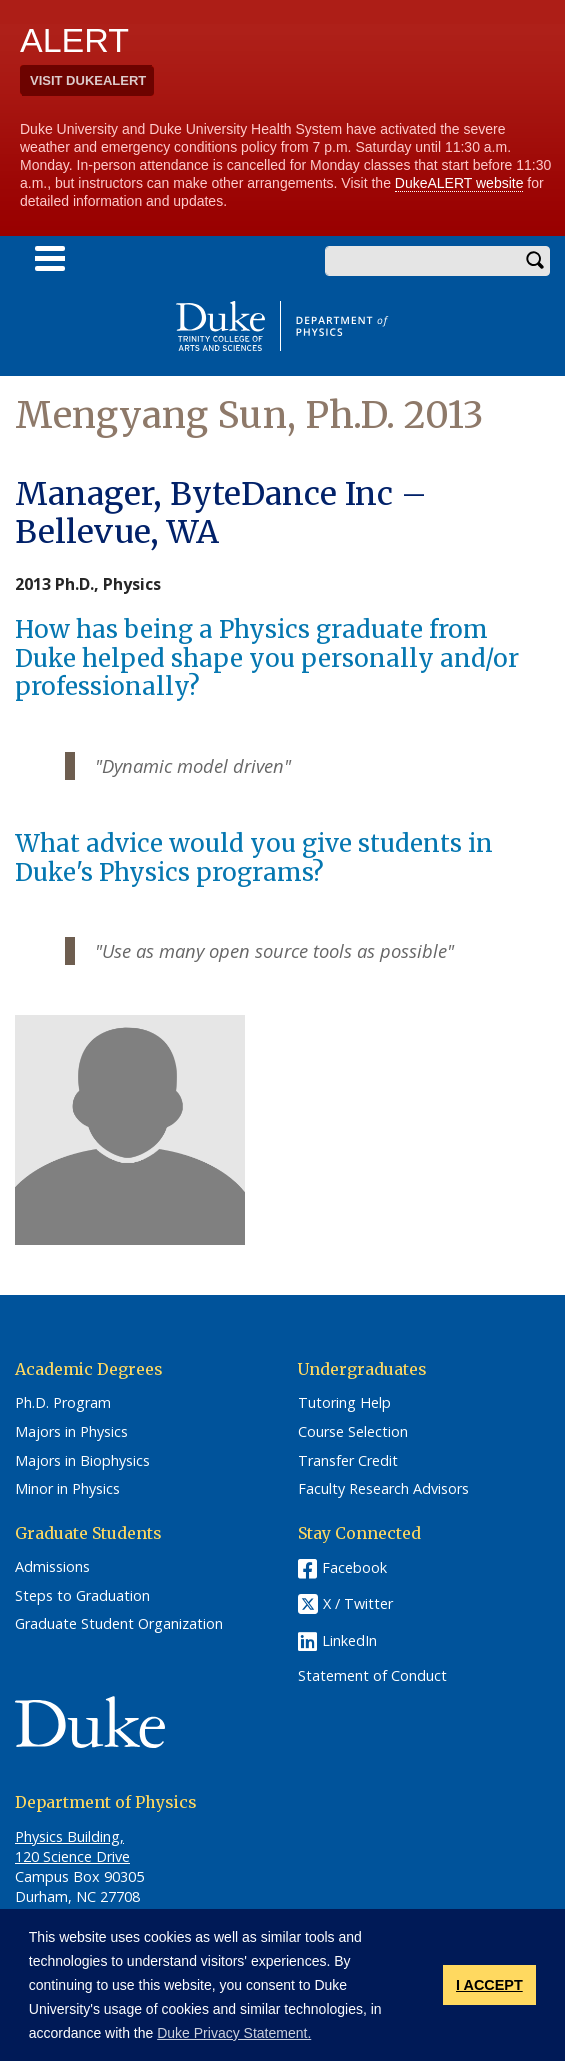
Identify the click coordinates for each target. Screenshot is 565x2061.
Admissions (52, 1567)
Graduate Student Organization (119, 1624)
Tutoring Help (344, 1403)
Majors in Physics (71, 1432)
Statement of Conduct (372, 1676)
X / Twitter (358, 1603)
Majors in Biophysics (82, 1461)
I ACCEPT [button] (489, 1985)
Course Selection (353, 1432)
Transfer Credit (348, 1461)
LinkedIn (349, 1640)
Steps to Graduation (82, 1596)
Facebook (354, 1567)
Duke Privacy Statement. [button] (234, 2033)
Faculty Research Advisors (383, 1489)
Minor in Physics (67, 1489)
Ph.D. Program (63, 1403)
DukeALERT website (459, 183)
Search (535, 261)
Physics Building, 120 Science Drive (72, 1846)
